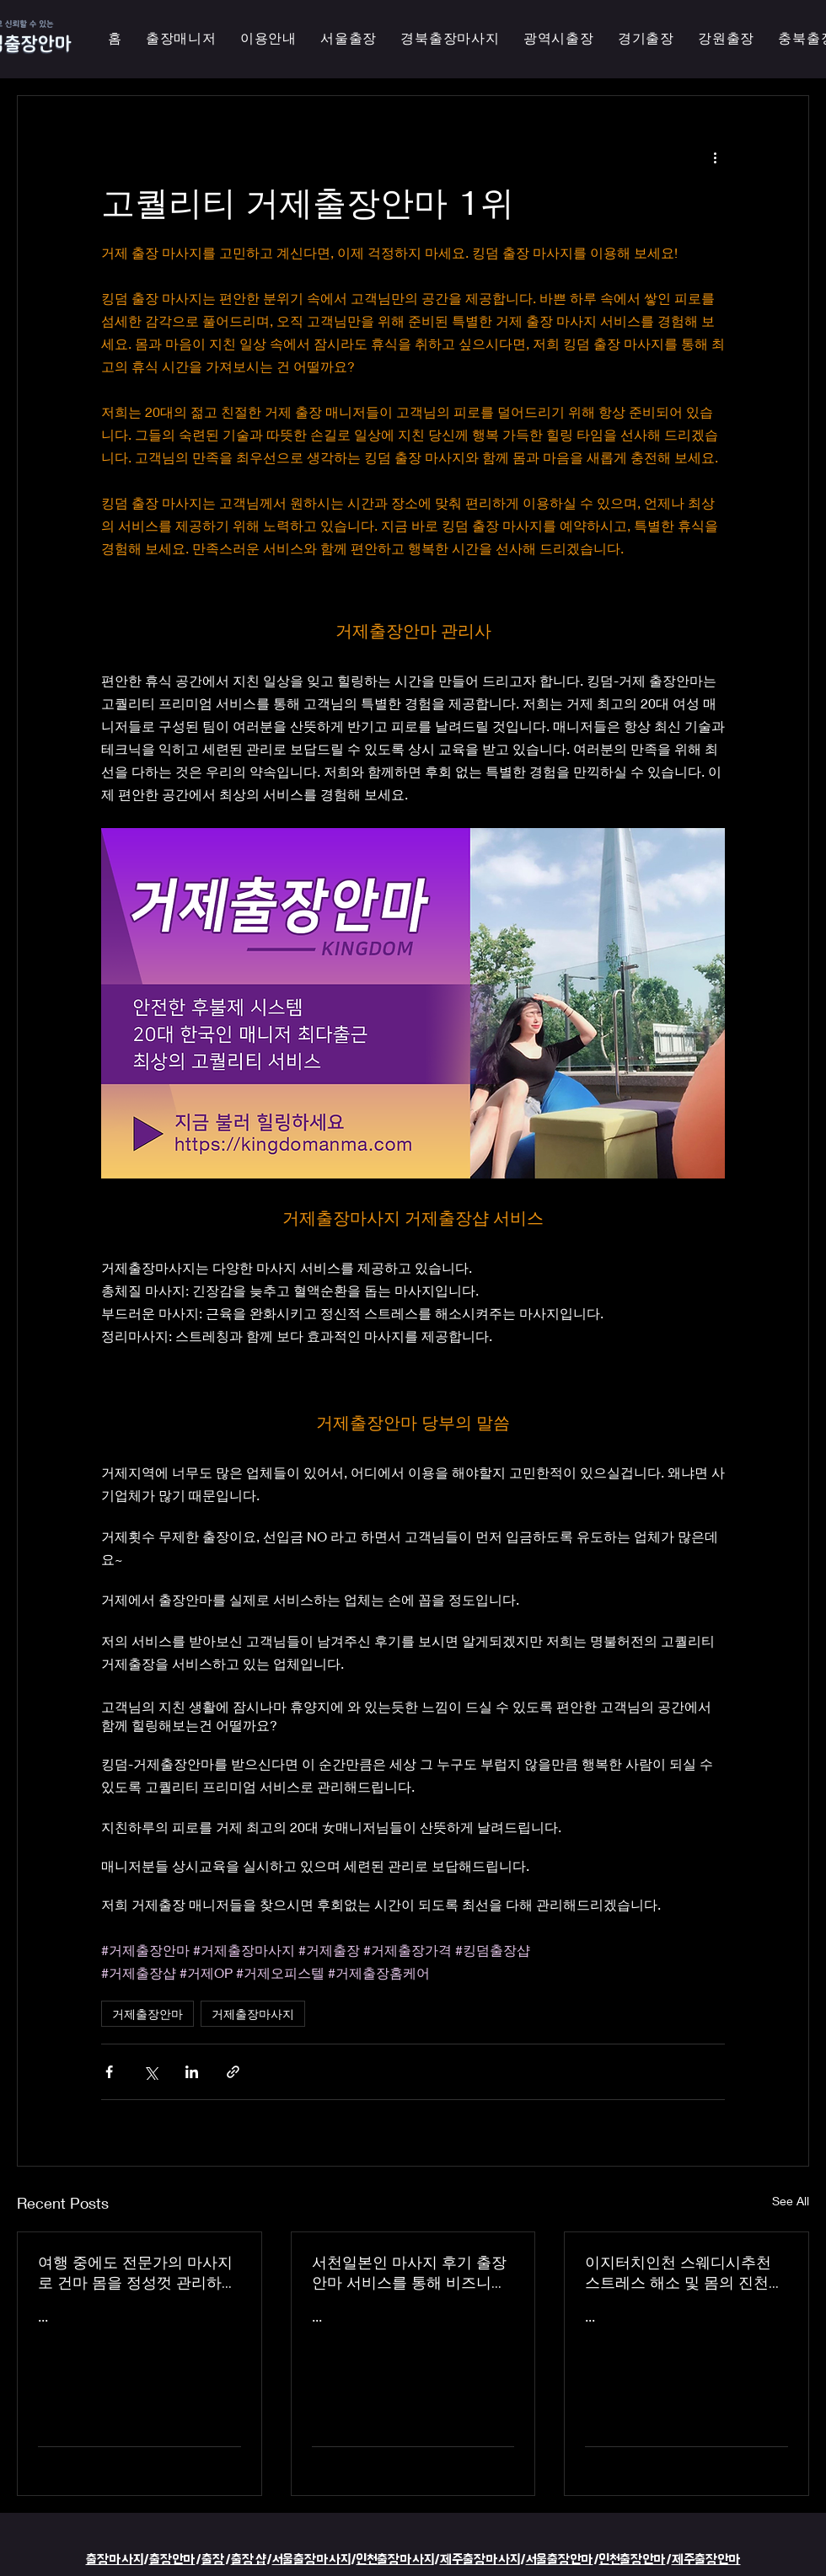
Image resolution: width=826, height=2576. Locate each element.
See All (790, 2201)
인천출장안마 (632, 2559)
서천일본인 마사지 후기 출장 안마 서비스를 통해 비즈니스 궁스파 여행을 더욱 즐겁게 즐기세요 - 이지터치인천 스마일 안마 (412, 2273)
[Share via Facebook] (109, 2072)
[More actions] (715, 157)
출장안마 (172, 2559)
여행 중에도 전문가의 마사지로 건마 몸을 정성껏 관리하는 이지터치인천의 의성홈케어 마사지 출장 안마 (137, 2273)
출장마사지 (114, 2559)
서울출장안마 (559, 2559)
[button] (559, 39)
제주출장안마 (706, 2559)
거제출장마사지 (253, 2014)
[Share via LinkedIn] (192, 2072)
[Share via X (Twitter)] (150, 2072)
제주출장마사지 (480, 2559)
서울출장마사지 (311, 2559)
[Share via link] (233, 2072)
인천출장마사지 (395, 2559)
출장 (213, 2559)
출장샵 (248, 2559)
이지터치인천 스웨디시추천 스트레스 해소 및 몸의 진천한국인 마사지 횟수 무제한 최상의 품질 (684, 2273)
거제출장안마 (147, 2014)
